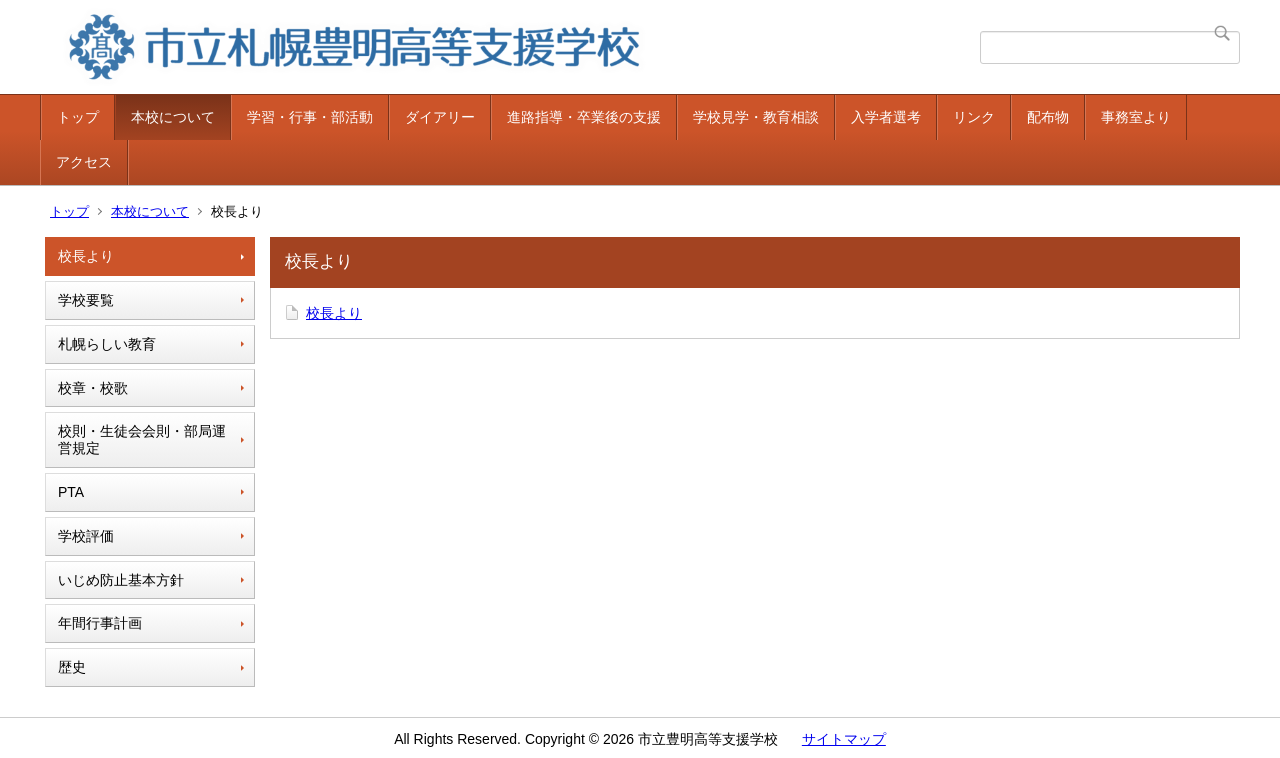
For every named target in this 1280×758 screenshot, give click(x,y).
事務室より (1136, 117)
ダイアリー (440, 117)
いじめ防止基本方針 (121, 580)
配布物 (1048, 117)
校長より (86, 256)
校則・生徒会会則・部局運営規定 (142, 439)
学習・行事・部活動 (310, 117)
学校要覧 (86, 300)
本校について (173, 117)
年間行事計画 (100, 623)
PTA (71, 492)
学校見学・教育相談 (756, 117)
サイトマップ (844, 739)
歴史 (72, 667)
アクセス (84, 162)
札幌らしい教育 (107, 344)
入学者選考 (886, 117)
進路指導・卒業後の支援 (584, 117)
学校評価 (86, 536)
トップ (78, 117)
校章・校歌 (93, 388)
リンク (974, 117)
